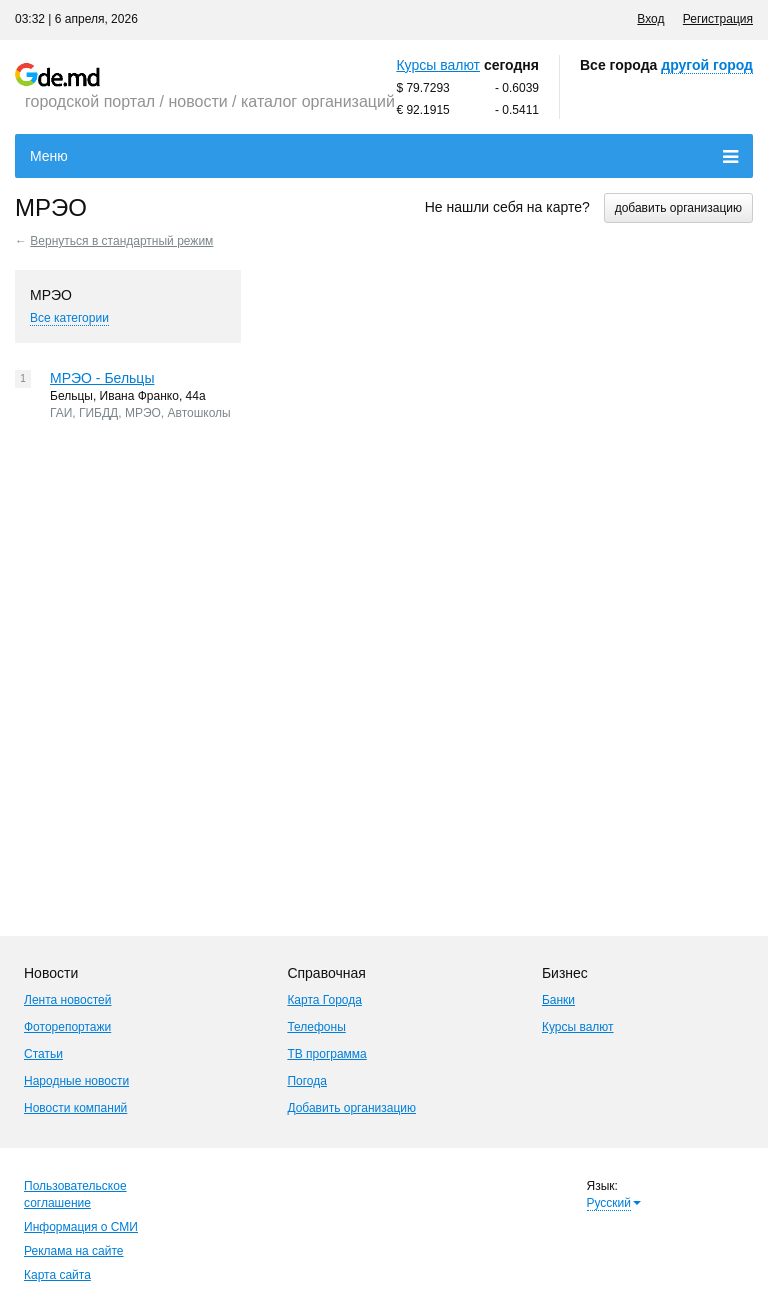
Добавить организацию (351, 1108)
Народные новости (76, 1081)
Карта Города (324, 1000)
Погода (307, 1081)
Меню (384, 157)
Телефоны (316, 1027)
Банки (558, 1000)
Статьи (43, 1054)
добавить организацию (678, 208)
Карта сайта (57, 1275)
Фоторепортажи (67, 1027)
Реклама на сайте (74, 1251)
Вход (650, 19)
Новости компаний (75, 1108)
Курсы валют (438, 65)
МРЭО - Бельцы (102, 378)
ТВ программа (326, 1054)
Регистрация (718, 19)
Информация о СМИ (81, 1227)
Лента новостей (68, 1000)
